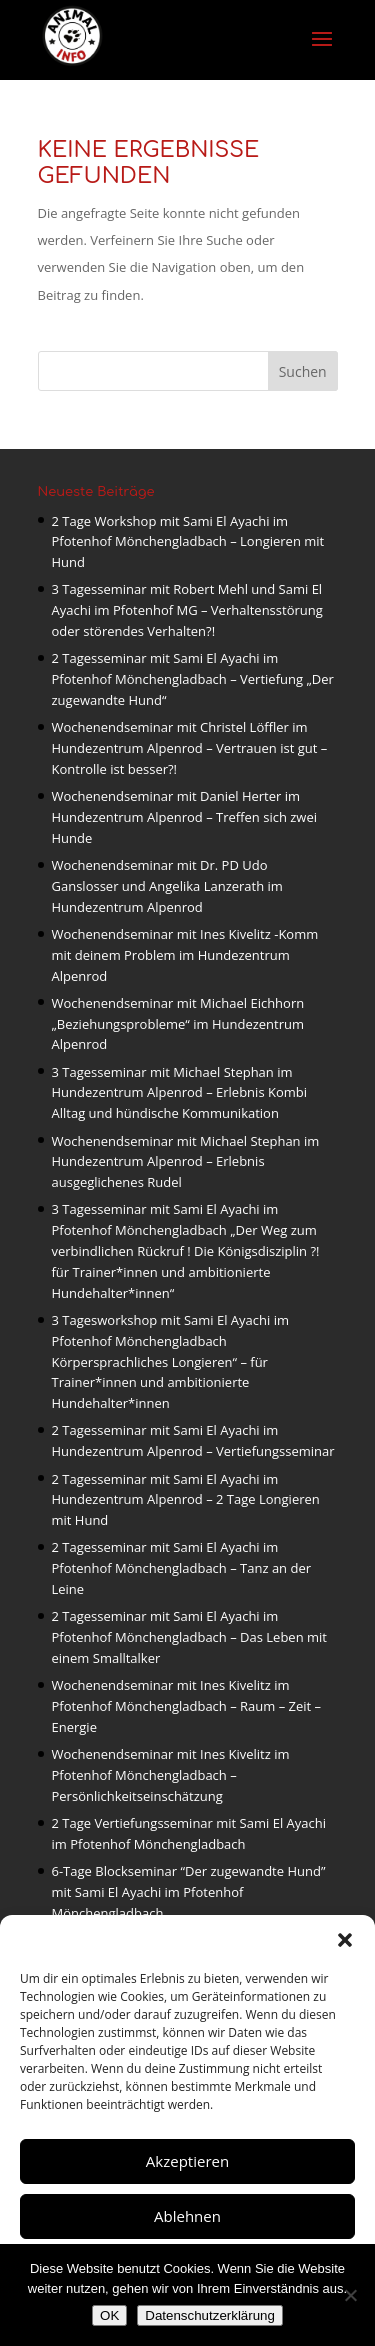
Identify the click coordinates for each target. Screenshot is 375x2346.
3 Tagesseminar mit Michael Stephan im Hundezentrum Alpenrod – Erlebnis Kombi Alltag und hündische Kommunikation (180, 1093)
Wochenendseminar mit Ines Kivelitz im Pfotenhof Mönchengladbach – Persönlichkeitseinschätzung (171, 1775)
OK (109, 2315)
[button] (345, 1940)
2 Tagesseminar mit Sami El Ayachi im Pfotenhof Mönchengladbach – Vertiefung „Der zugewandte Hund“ (193, 679)
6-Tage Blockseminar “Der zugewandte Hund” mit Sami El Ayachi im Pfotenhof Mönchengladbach (189, 1892)
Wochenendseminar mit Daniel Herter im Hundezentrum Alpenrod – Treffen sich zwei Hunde (185, 817)
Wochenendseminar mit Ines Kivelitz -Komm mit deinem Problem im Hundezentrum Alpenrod (185, 955)
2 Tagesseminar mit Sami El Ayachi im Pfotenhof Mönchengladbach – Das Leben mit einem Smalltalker (189, 1637)
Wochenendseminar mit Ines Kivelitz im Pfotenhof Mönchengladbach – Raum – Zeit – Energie (187, 1706)
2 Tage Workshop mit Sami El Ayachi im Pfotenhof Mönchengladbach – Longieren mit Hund (188, 542)
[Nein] (350, 2295)
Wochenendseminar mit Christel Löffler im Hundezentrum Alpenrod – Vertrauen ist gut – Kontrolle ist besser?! (190, 748)
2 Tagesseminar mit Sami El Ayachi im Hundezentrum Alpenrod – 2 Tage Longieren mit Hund (186, 1500)
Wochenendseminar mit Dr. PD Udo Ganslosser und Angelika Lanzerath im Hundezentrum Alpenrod (167, 886)
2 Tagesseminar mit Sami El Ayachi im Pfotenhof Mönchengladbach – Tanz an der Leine (182, 1568)
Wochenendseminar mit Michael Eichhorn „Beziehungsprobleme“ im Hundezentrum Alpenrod (178, 1024)
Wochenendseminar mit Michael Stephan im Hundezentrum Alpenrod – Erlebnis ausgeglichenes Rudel (186, 1162)
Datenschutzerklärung (210, 2315)
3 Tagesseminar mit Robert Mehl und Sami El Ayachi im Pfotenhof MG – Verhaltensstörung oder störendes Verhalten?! (187, 610)
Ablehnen (187, 2216)
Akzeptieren (187, 2161)
